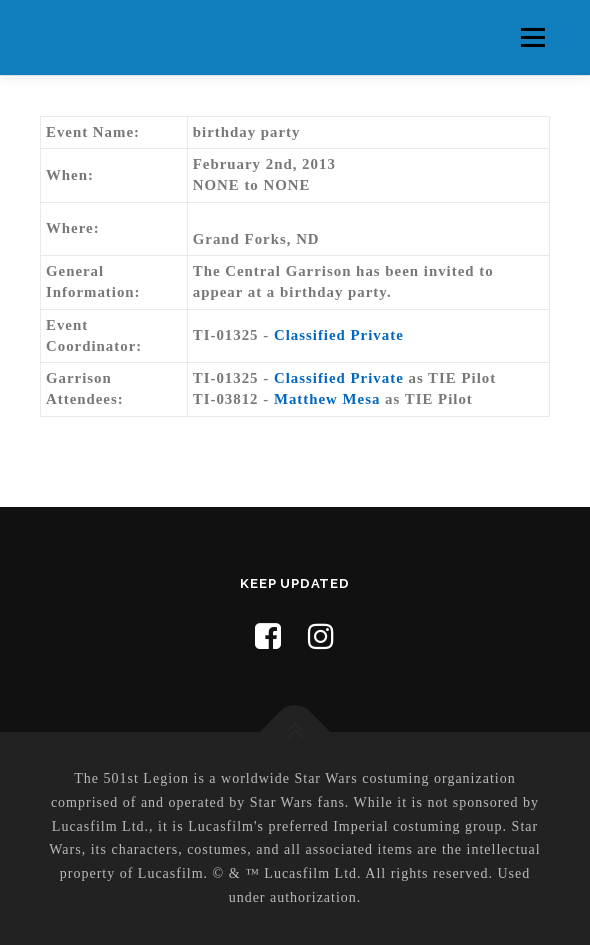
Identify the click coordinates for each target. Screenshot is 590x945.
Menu (532, 37)
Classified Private (339, 335)
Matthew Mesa (327, 399)
